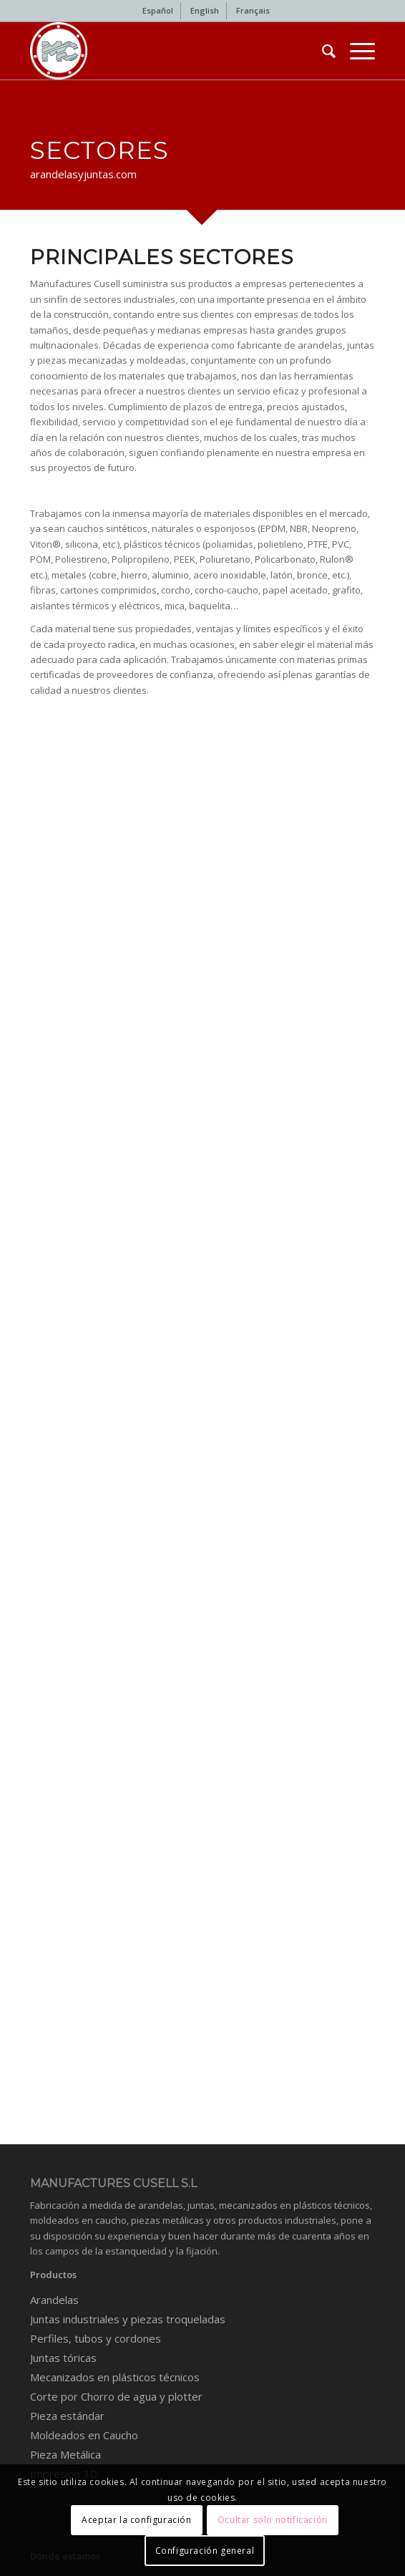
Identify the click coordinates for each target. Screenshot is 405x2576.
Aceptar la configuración (136, 2520)
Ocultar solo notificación (273, 2520)
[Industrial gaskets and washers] (168, 50)
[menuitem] (158, 10)
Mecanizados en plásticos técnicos (115, 2377)
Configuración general (205, 2550)
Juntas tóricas (63, 2357)
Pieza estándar (67, 2415)
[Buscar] (322, 50)
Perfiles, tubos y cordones (95, 2338)
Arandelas (54, 2299)
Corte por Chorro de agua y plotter (116, 2396)
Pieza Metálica (65, 2454)
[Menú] (355, 50)
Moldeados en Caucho (84, 2435)
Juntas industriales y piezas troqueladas (127, 2319)
